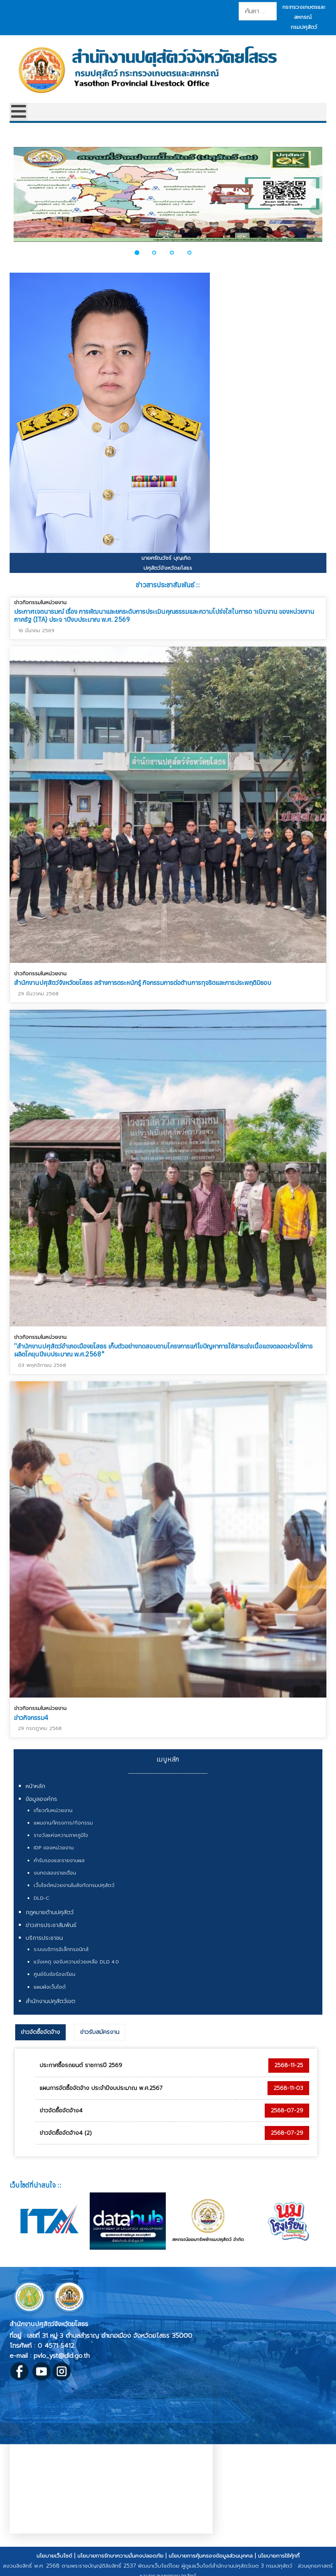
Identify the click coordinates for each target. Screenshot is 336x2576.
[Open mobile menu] (19, 112)
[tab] (40, 2032)
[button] (141, 252)
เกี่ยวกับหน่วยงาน (53, 1810)
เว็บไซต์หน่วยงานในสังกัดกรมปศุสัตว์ (74, 1885)
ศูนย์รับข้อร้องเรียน (54, 1974)
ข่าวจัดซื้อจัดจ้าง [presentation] (40, 2032)
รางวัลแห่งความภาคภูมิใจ (61, 1835)
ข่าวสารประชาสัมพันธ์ (51, 1925)
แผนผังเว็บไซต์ (50, 1987)
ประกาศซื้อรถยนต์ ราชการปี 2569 (81, 2065)
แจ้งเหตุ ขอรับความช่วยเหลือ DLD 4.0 (76, 1961)
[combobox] (258, 11)
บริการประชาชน (44, 1938)
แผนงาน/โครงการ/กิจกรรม (63, 1823)
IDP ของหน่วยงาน (54, 1847)
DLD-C (41, 1898)
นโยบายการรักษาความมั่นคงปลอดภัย (120, 2556)
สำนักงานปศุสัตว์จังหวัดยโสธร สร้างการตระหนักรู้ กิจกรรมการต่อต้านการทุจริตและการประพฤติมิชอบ (142, 983)
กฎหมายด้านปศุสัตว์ (50, 1912)
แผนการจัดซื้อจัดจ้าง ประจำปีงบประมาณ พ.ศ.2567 (101, 2088)
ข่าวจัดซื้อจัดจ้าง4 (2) (66, 2133)
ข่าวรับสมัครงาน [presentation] (99, 2032)
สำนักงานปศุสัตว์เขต (50, 2001)
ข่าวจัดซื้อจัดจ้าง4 (61, 2110)
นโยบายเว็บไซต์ (54, 2556)
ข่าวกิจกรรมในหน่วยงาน (40, 602)
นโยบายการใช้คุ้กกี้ (279, 2556)
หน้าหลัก (35, 1786)
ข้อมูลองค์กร (41, 1799)
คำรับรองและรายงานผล (59, 1860)
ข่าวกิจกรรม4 (31, 1713)
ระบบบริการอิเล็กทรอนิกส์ (61, 1949)
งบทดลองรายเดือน (55, 1873)
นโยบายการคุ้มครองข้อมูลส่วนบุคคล (211, 2556)
